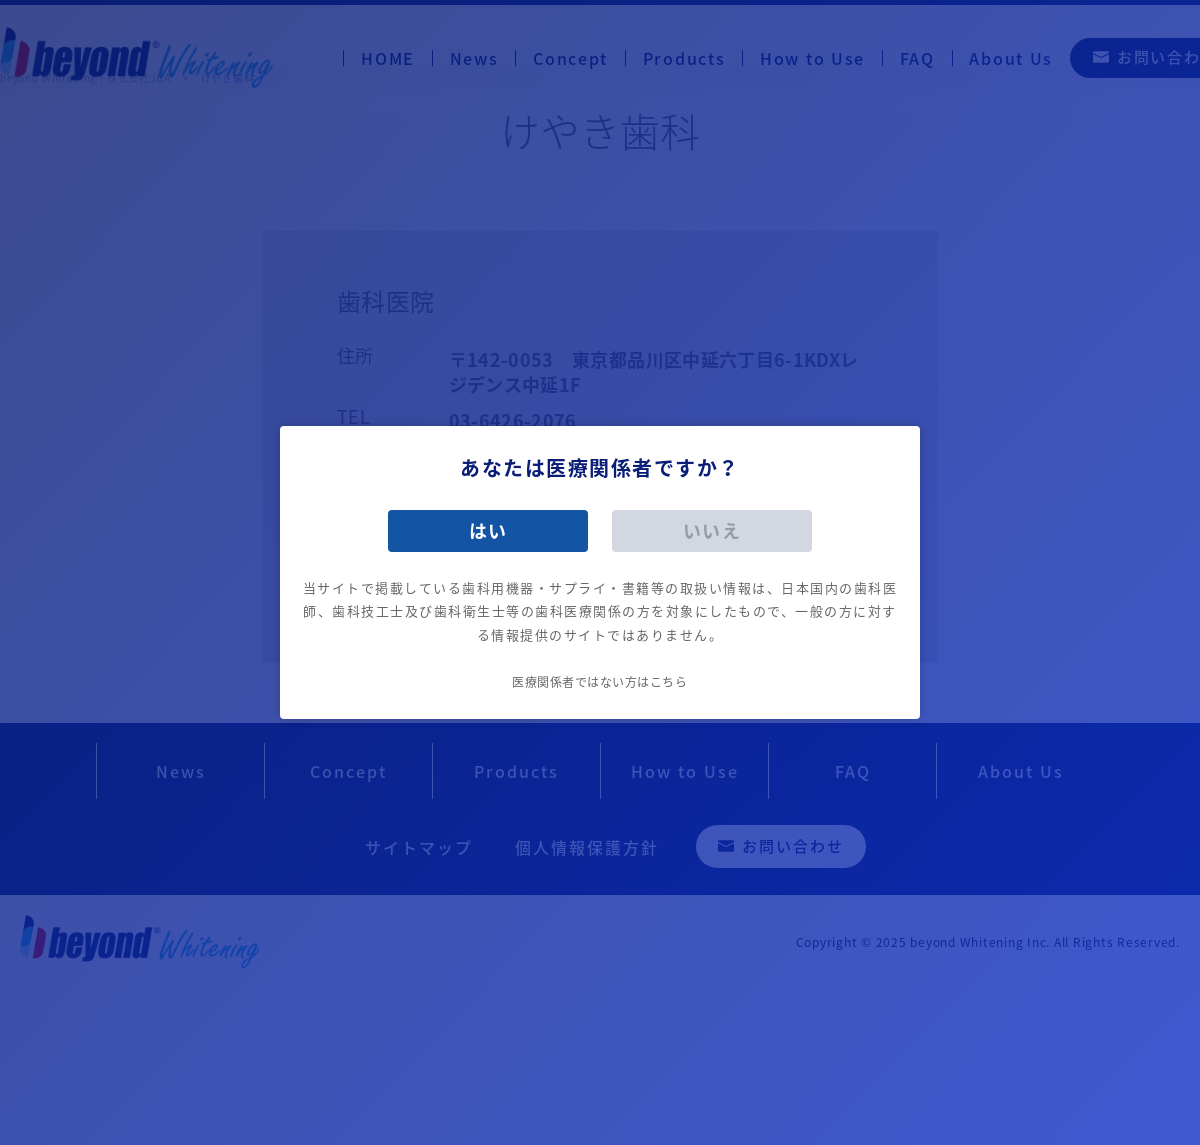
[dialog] (600, 572)
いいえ (712, 530)
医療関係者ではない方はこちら (599, 682)
